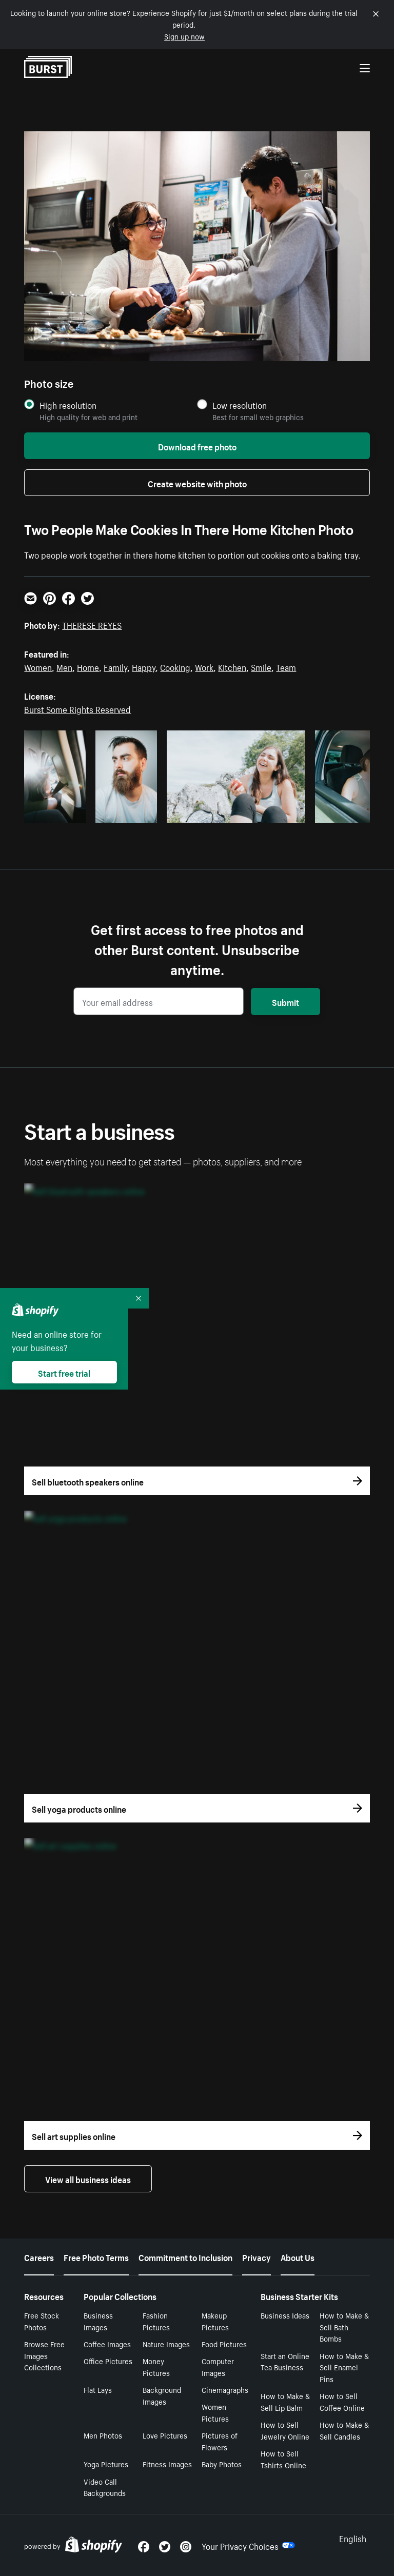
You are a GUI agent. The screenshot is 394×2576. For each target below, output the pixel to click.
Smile (261, 666)
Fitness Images (167, 2463)
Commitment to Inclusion (185, 2256)
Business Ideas (285, 2315)
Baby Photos (222, 2463)
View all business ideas (88, 2178)
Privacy (256, 2256)
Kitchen (232, 666)
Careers (39, 2256)
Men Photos (103, 2435)
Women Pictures (215, 2412)
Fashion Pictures (156, 2320)
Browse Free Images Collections (44, 2355)
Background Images (162, 2395)
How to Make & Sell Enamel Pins (344, 2367)
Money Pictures (156, 2366)
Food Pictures (224, 2343)
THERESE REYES (92, 624)
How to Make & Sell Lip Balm (285, 2401)
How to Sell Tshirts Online (283, 2458)
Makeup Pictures (215, 2320)
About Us (297, 2256)
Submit (285, 1001)
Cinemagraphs (225, 2389)
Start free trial (64, 1372)
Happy (143, 666)
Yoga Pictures (106, 2463)
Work (204, 666)
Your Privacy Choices (248, 2545)
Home (88, 666)
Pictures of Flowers (220, 2440)
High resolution (68, 405)
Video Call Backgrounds (105, 2487)
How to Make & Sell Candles (344, 2430)
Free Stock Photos (41, 2320)
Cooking (175, 666)
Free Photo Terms (96, 2256)
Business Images (98, 2320)
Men (64, 666)
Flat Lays (98, 2389)
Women (38, 666)
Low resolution (239, 405)
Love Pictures (165, 2435)
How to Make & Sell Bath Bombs (344, 2326)
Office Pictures (108, 2360)
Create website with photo (197, 482)
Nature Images (166, 2343)
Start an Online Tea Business (285, 2361)
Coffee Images (107, 2343)
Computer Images (218, 2366)
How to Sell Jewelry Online (285, 2430)
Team (286, 666)
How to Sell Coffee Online (342, 2401)
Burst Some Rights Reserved (77, 708)
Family (115, 666)
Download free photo (197, 445)
